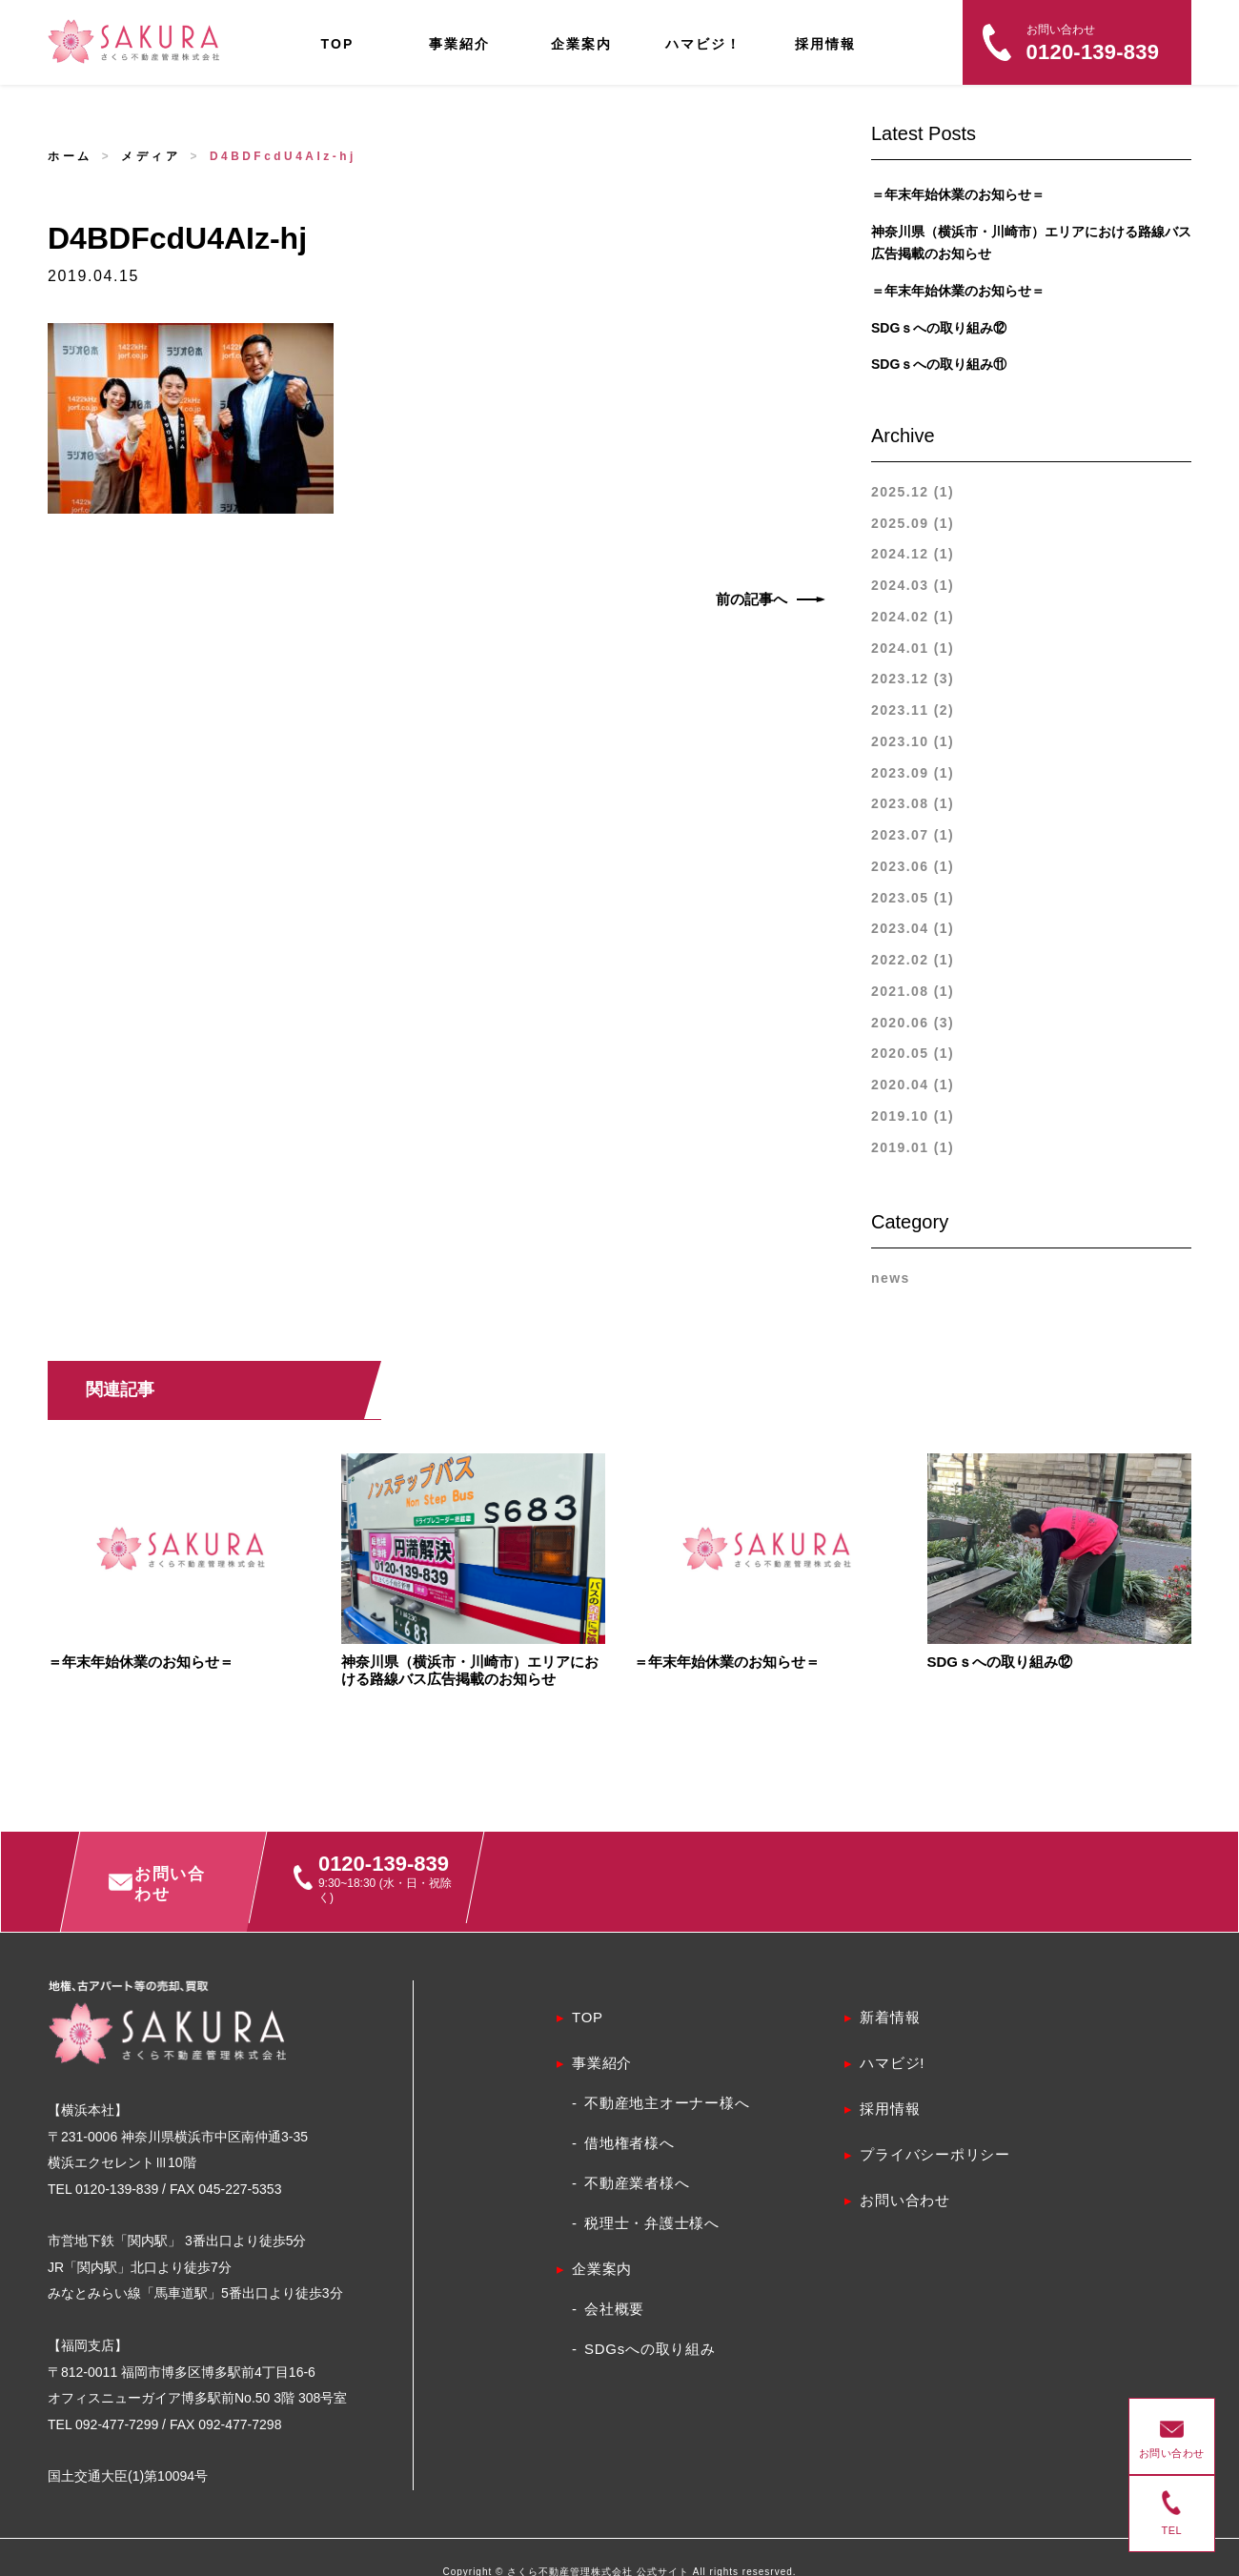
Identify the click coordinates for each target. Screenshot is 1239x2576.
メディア (150, 156)
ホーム (70, 156)
